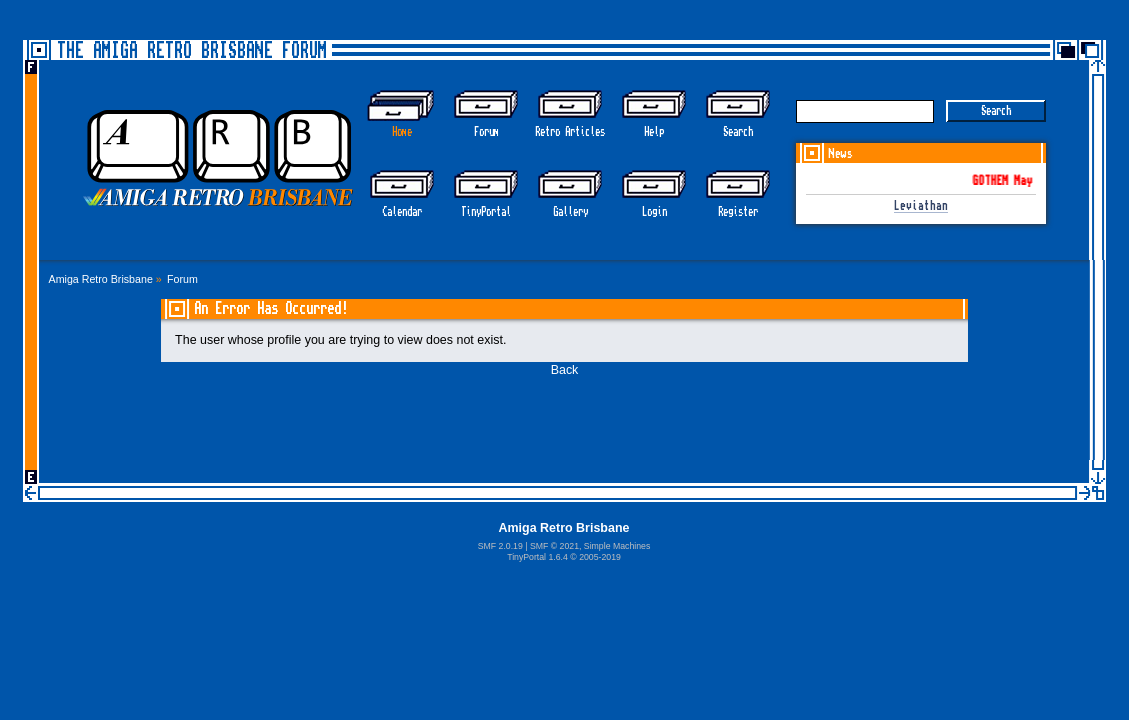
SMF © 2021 (554, 546)
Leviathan (921, 206)
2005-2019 (600, 557)
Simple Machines (617, 546)
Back (565, 370)
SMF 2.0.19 (500, 546)
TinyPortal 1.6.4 (537, 557)
